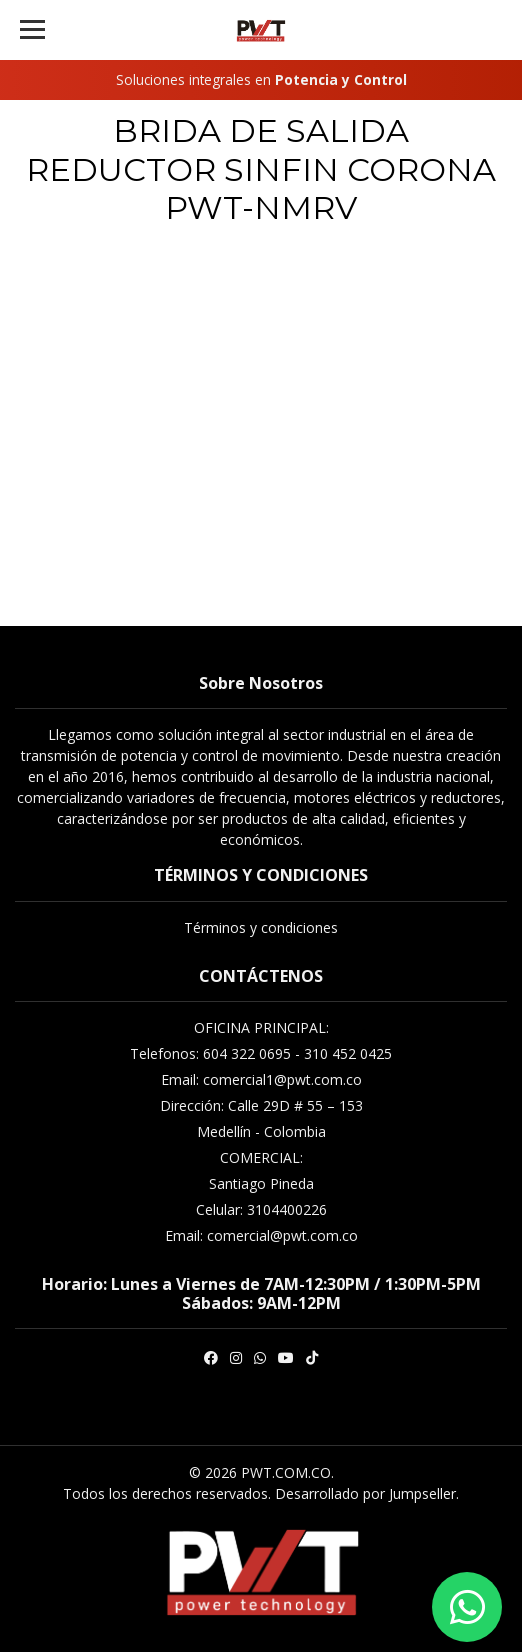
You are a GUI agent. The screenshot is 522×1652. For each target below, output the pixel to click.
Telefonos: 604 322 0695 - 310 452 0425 (261, 1053)
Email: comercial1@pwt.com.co (261, 1079)
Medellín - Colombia (261, 1131)
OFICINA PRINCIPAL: (261, 1027)
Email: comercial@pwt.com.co (261, 1235)
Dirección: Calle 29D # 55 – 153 (261, 1105)
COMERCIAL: (261, 1157)
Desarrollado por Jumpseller (365, 1493)
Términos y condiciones (261, 927)
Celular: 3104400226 (261, 1209)
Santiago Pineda (261, 1183)
